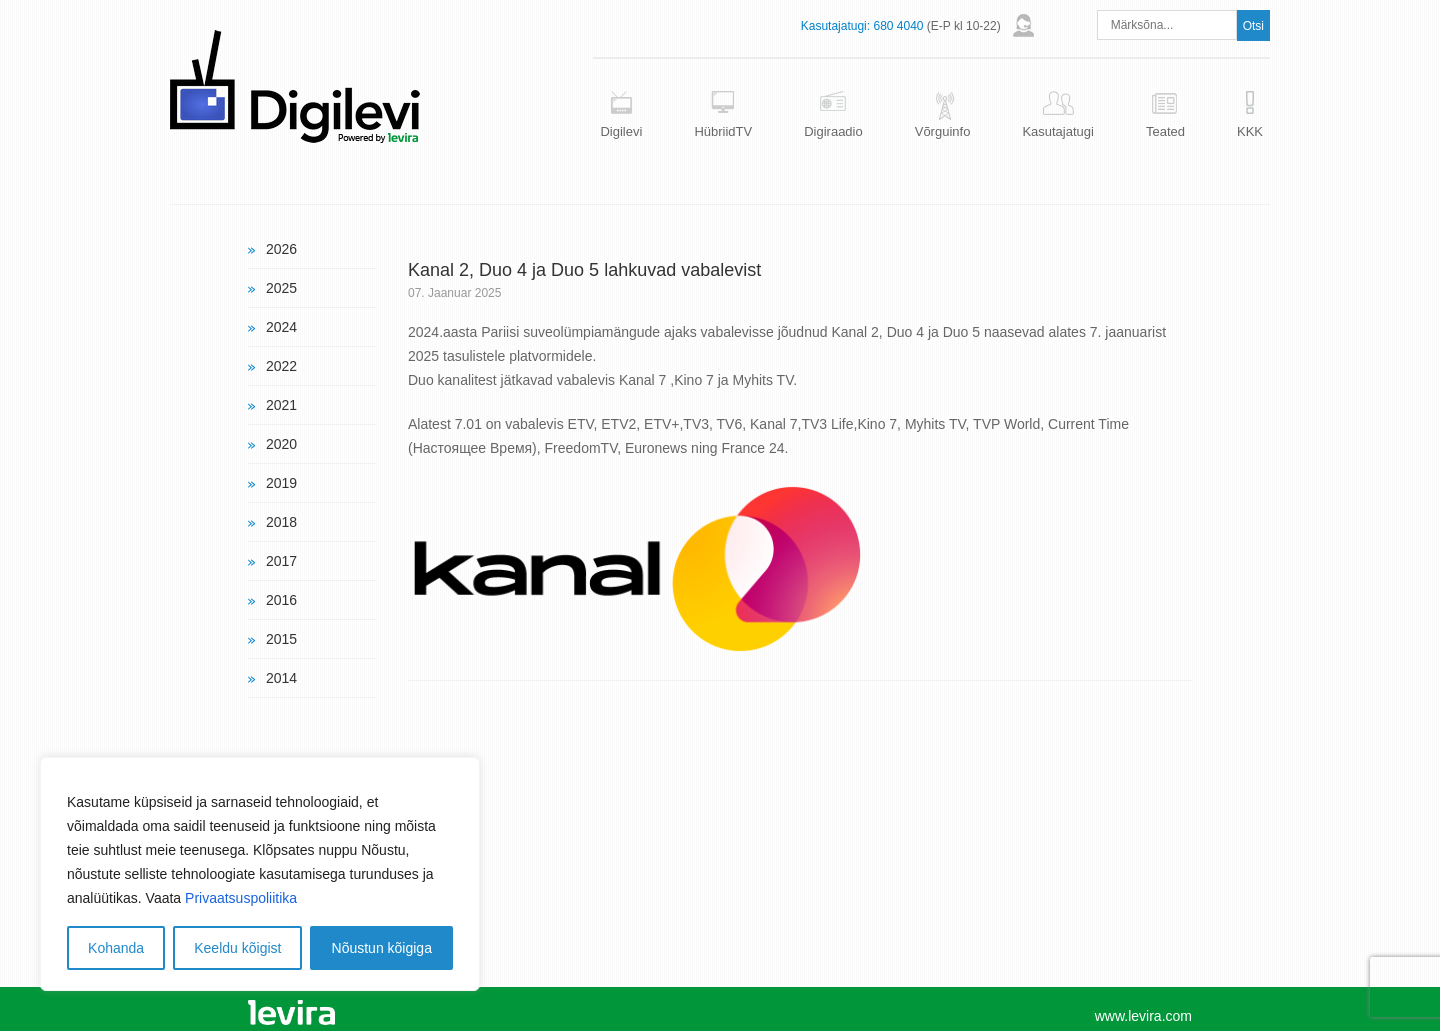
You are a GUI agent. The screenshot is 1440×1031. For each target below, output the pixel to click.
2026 (281, 249)
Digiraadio (833, 131)
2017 (281, 561)
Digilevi (621, 131)
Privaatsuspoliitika (241, 898)
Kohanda (116, 948)
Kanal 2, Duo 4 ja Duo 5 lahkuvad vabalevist (584, 270)
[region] (260, 874)
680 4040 (898, 26)
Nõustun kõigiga (382, 948)
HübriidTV (723, 131)
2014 (281, 678)
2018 (281, 522)
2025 (281, 288)
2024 (281, 327)
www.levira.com (1143, 1016)
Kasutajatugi (1058, 131)
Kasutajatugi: (835, 26)
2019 (281, 483)
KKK (1250, 131)
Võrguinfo (943, 131)
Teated (1165, 131)
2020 (281, 444)
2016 (281, 600)
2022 (281, 366)
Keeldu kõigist (237, 948)
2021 (281, 405)
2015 (281, 639)
